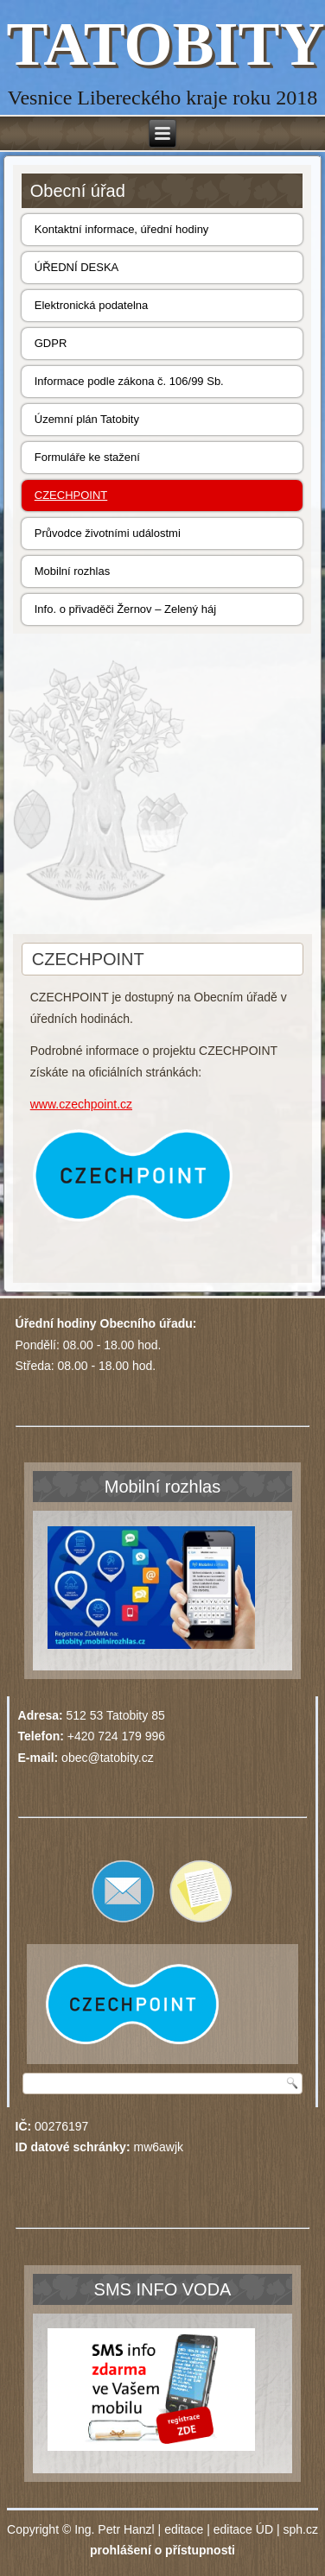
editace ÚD (243, 2529)
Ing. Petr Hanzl (114, 2529)
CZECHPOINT (71, 495)
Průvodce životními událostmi (108, 533)
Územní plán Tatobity (87, 419)
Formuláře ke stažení (87, 457)
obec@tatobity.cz (107, 1758)
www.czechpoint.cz (81, 1104)
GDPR (51, 343)
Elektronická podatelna (92, 305)
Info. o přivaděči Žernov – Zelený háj (125, 609)
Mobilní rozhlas (72, 571)
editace (183, 2529)
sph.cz (300, 2529)
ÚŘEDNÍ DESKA (77, 267)
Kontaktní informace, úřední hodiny (122, 229)
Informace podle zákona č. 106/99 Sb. (129, 381)
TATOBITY (166, 44)
